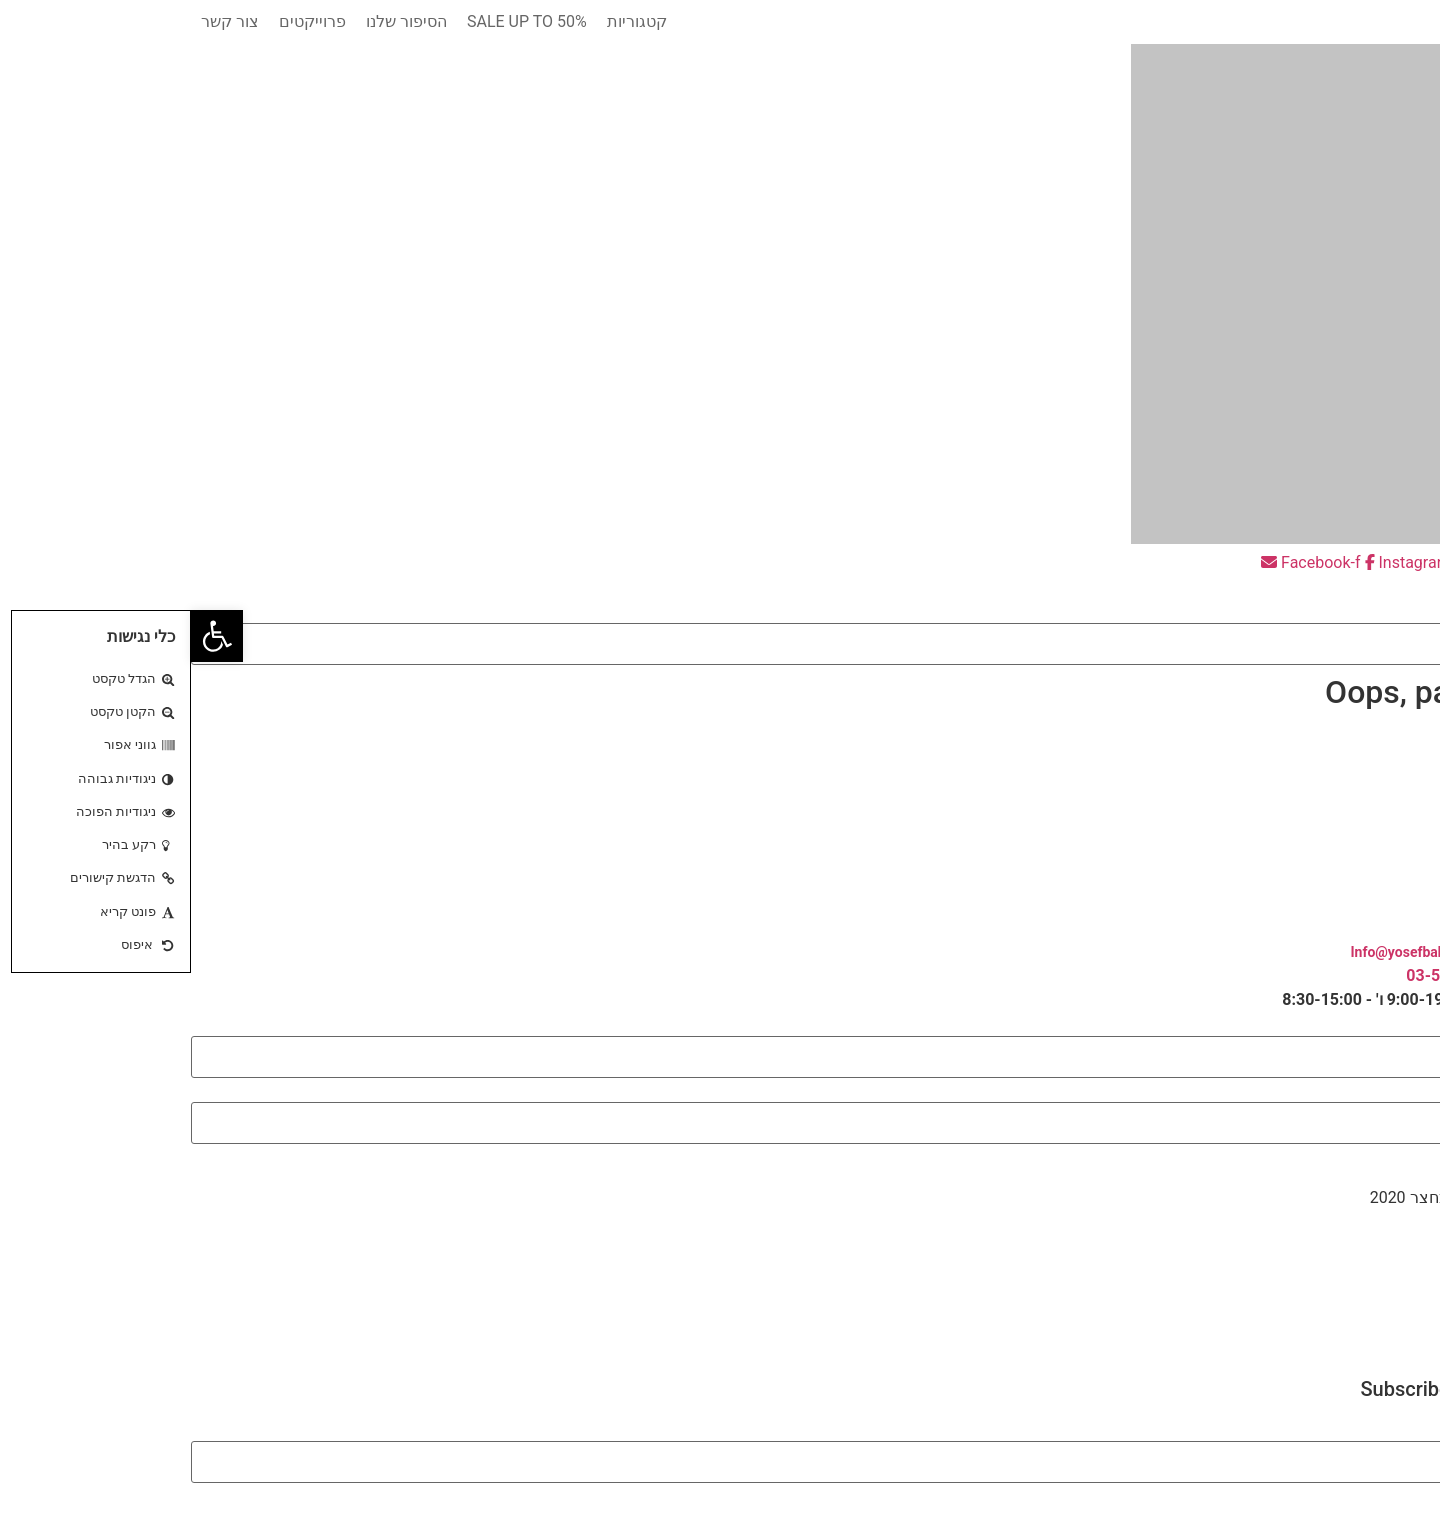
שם (1429, 1025)
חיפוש (1420, 612)
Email (1420, 1430)
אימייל (1418, 1091)
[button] (720, 587)
